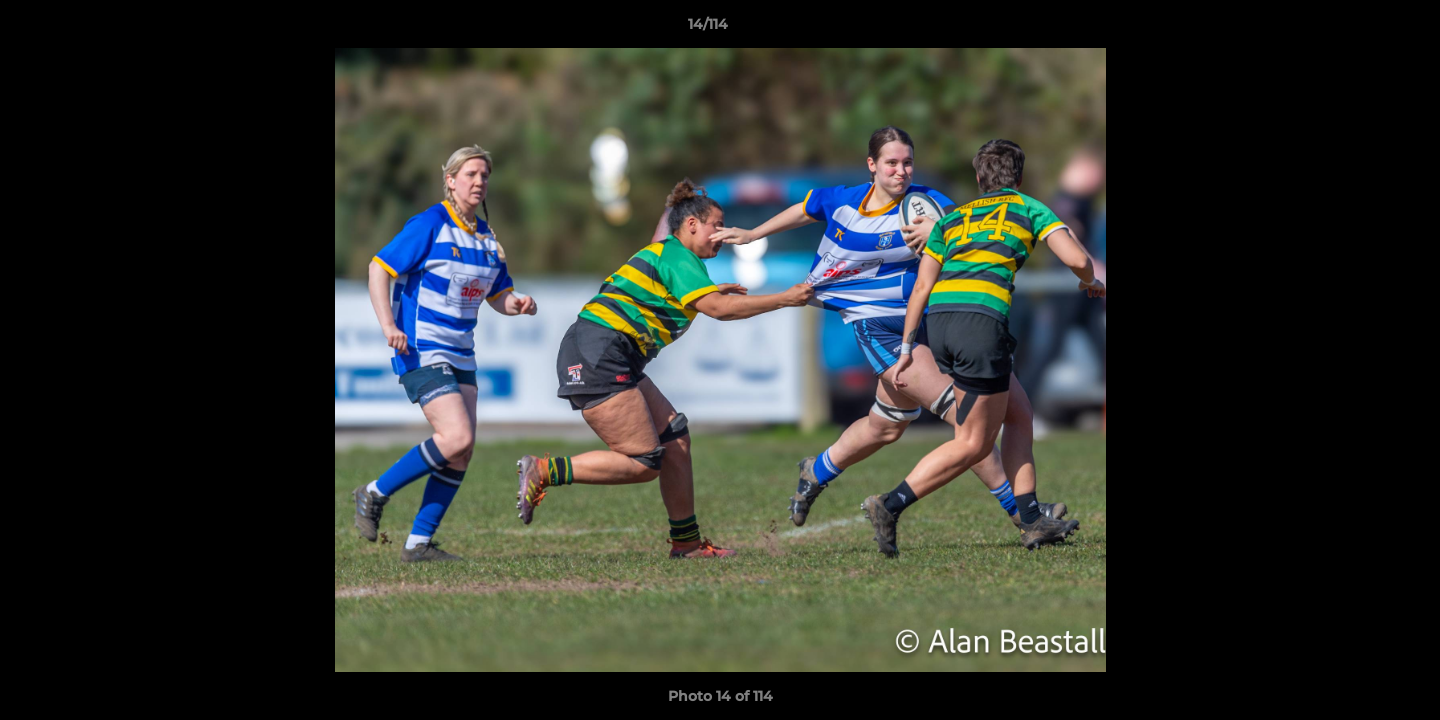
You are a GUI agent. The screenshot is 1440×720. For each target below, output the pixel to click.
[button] (1356, 29)
